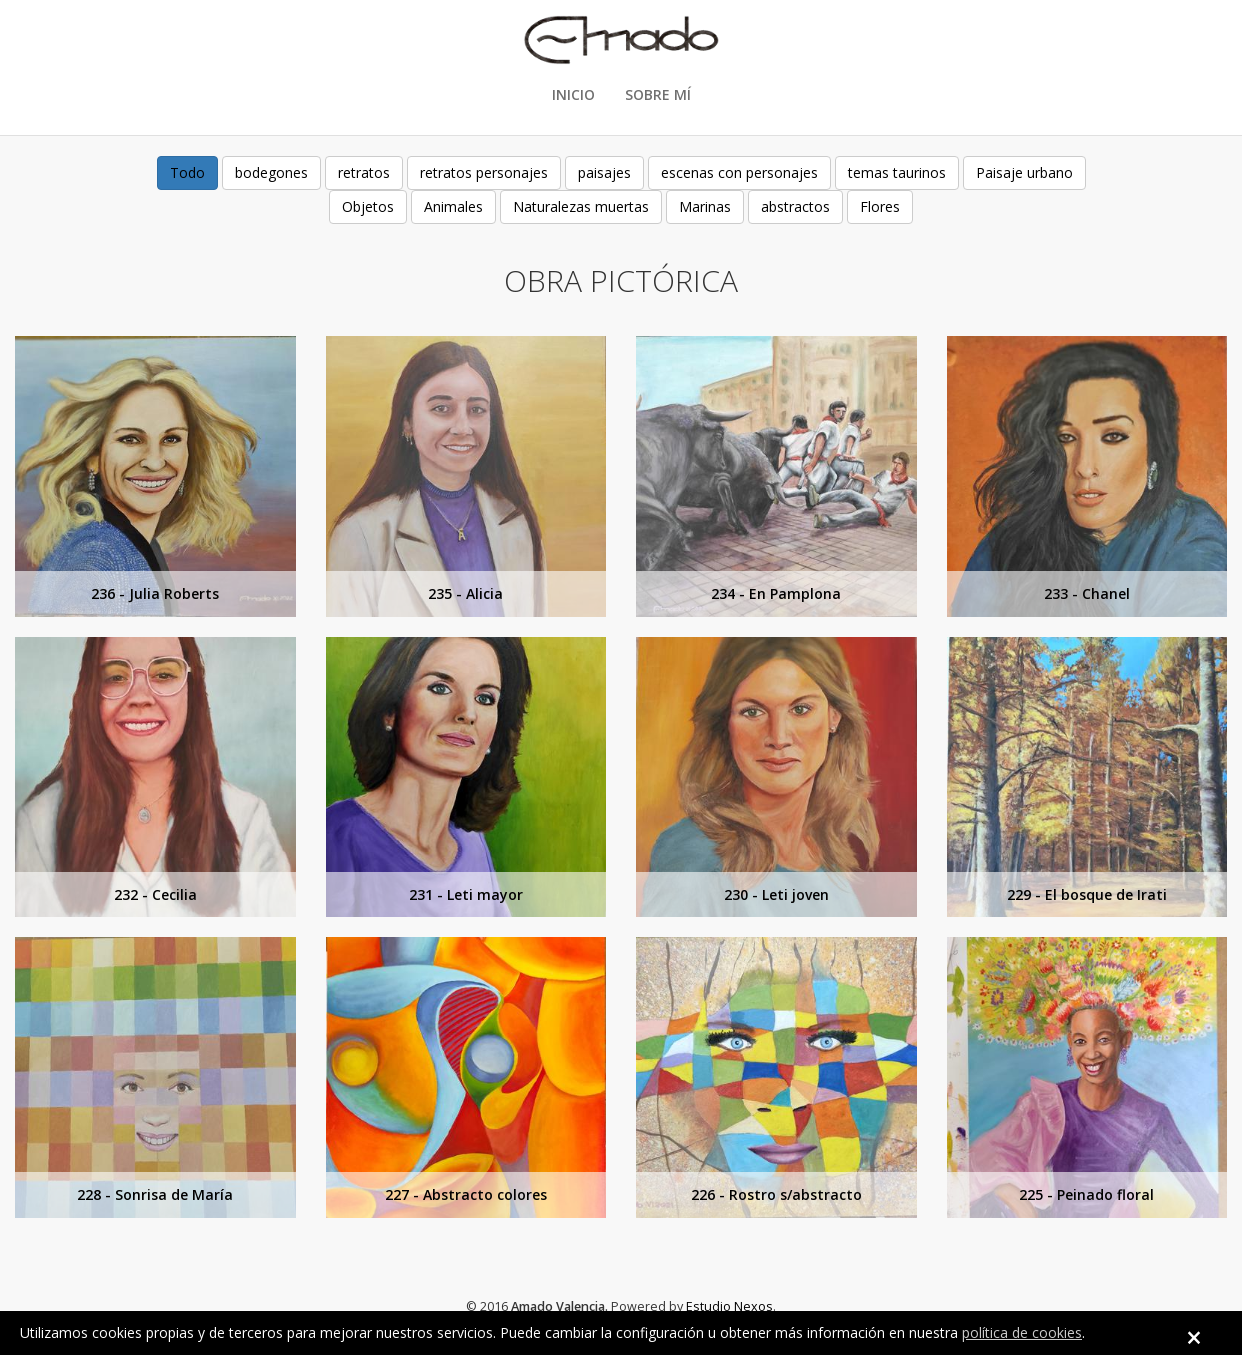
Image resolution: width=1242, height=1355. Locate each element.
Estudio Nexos (729, 1306)
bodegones (271, 172)
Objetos (368, 206)
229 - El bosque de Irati (1087, 894)
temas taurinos (897, 172)
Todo (187, 172)
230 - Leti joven (776, 894)
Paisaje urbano (1024, 172)
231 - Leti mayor (466, 894)
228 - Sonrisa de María (155, 1194)
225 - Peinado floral (1086, 1194)
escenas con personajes (739, 172)
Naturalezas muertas (581, 206)
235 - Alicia (465, 593)
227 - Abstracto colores (466, 1194)
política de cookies (1022, 1332)
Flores (880, 206)
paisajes (604, 172)
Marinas (705, 206)
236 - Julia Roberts (155, 593)
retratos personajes (484, 172)
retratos (364, 172)
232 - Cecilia (155, 894)
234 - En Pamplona (776, 593)
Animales (453, 206)
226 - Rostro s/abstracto (776, 1194)
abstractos (795, 206)
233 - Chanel (1087, 593)
